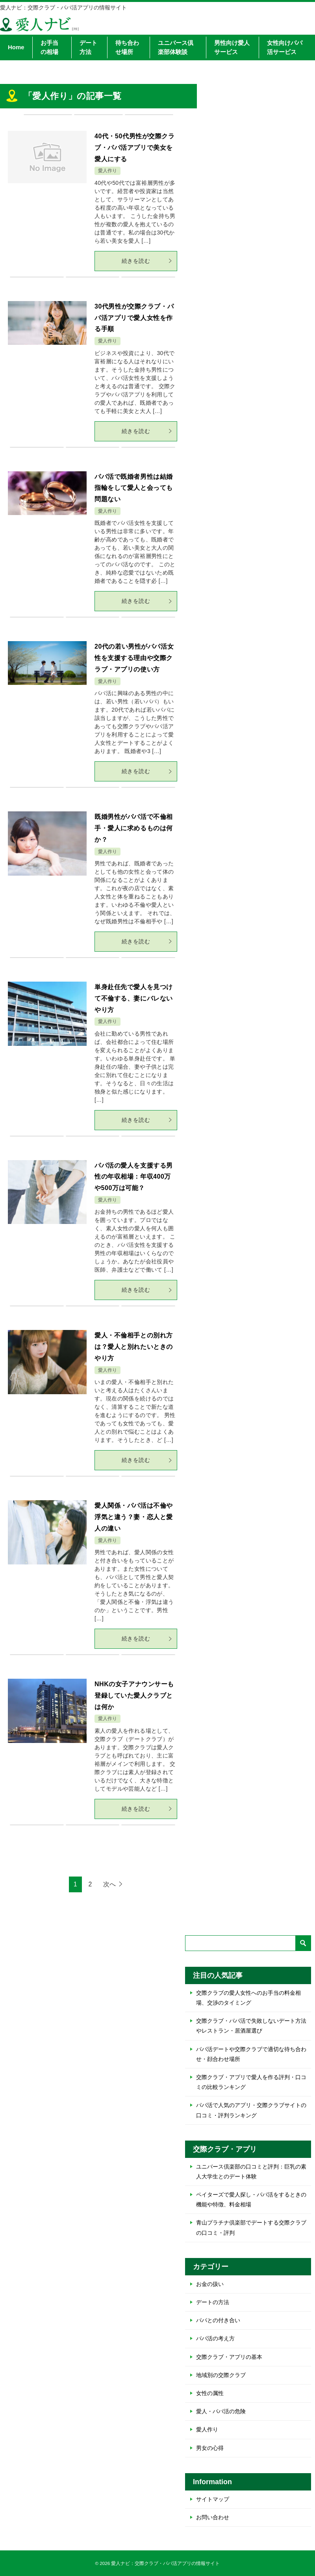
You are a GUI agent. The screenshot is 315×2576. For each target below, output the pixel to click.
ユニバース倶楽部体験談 (175, 47)
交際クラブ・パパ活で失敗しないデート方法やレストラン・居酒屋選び (251, 2026)
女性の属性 (210, 2393)
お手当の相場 (49, 47)
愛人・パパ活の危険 (221, 2411)
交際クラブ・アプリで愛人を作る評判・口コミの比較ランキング (251, 2082)
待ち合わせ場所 (127, 47)
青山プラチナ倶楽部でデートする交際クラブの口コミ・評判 (251, 2227)
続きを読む (147, 261)
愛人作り (107, 170)
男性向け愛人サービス (232, 47)
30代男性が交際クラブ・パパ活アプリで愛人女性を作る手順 (133, 318)
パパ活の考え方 (215, 2338)
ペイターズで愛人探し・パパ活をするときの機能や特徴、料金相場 (251, 2199)
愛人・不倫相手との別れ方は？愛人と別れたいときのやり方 (133, 1346)
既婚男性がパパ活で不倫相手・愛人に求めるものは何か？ (133, 828)
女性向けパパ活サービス (284, 47)
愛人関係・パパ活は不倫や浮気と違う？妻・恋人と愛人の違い (133, 1517)
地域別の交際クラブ (221, 2375)
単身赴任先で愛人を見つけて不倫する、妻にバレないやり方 (133, 998)
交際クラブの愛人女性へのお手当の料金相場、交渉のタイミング (248, 1998)
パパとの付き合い (218, 2320)
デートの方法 (212, 2302)
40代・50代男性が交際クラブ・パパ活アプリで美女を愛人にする (134, 147)
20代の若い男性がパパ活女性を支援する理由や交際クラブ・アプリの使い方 (133, 658)
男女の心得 (210, 2448)
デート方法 (88, 47)
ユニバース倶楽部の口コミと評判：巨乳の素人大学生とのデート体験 (251, 2171)
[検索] (248, 1943)
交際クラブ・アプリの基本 (229, 2357)
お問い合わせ (212, 2517)
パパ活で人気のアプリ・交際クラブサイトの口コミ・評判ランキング (251, 2110)
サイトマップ (212, 2499)
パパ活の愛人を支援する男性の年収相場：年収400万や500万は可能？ (135, 1177)
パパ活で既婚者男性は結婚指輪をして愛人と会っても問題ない (133, 488)
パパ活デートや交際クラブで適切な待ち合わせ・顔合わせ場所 (251, 2054)
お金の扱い (210, 2284)
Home (16, 47)
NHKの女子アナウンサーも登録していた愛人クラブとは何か (133, 1695)
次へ (109, 1884)
